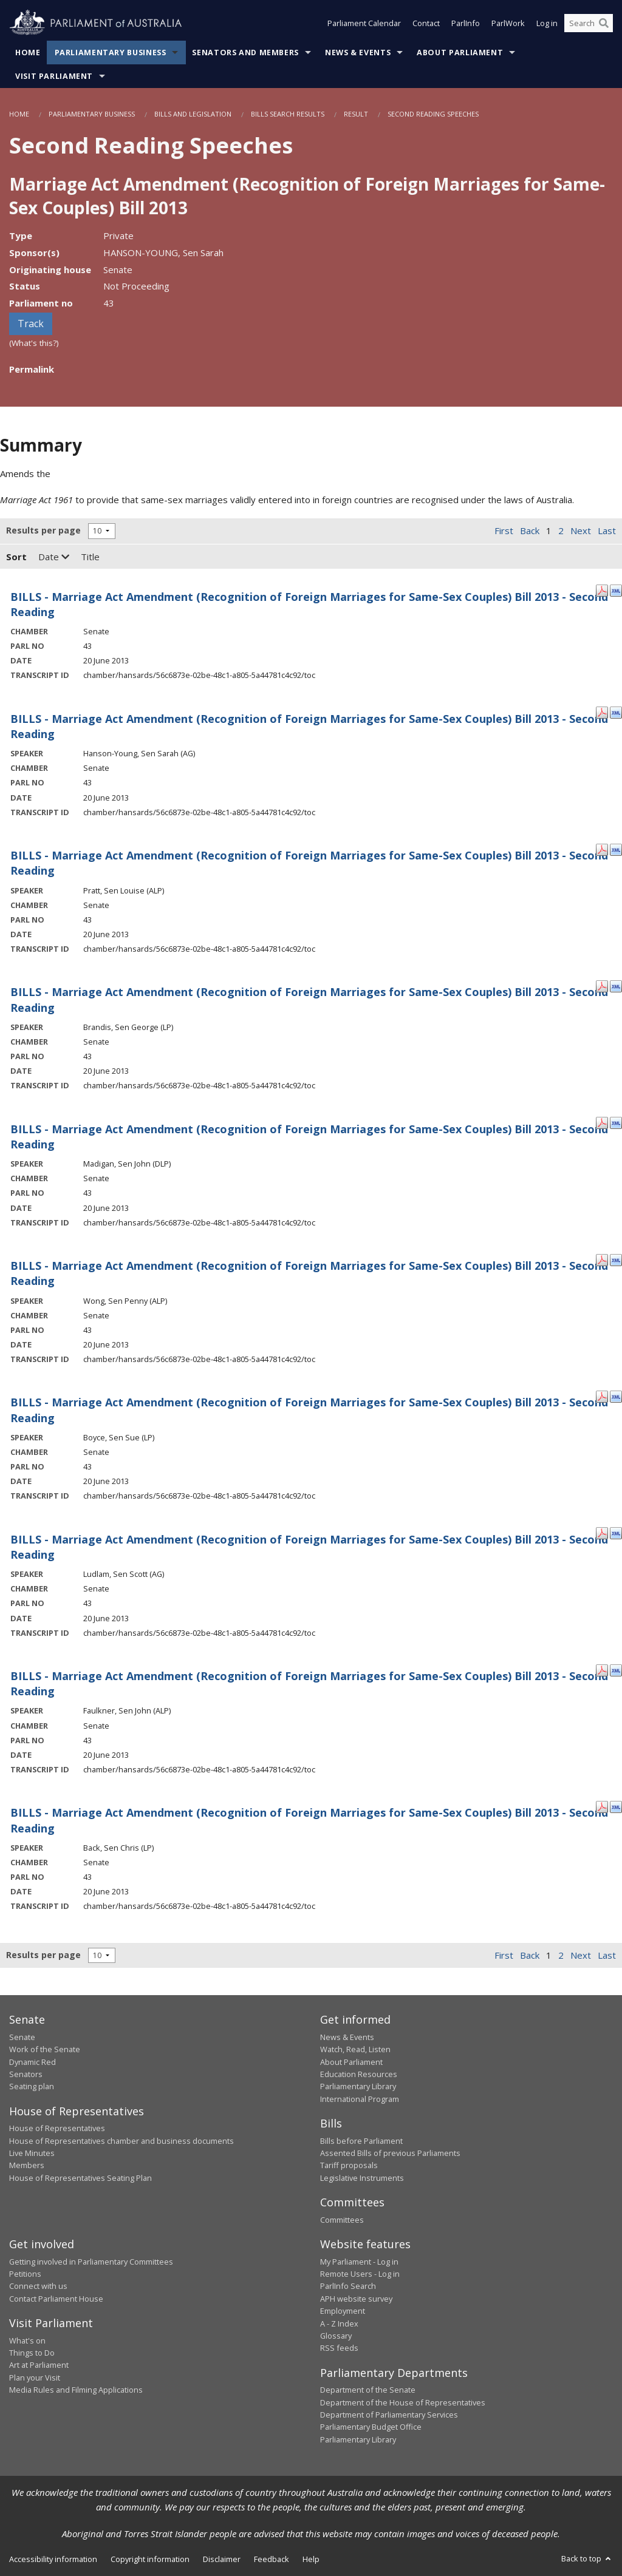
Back (529, 530)
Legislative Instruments (362, 2177)
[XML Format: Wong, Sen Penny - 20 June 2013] (616, 1258)
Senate (22, 2037)
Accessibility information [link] (53, 2559)
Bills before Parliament (361, 2140)
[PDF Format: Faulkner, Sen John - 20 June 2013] (602, 1669)
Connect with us (38, 2285)
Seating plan (31, 2086)
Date (53, 557)
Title (90, 557)
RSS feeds (339, 2347)
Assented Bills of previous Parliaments (390, 2152)
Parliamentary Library (358, 2086)
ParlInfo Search (348, 2285)
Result (356, 113)
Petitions (25, 2273)
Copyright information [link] (150, 2559)
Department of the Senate (367, 2389)
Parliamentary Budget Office (371, 2426)
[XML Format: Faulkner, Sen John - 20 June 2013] (616, 1669)
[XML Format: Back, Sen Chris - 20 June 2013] (616, 1805)
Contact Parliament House (56, 2298)
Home (28, 52)
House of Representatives (57, 2128)
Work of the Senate (44, 2049)
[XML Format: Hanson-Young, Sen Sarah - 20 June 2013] (616, 712)
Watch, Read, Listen (355, 2049)
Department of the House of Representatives (402, 2402)
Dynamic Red (32, 2061)
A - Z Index (339, 2323)
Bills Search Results (287, 113)
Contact (426, 23)
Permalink (31, 369)
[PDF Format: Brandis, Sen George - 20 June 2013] (602, 985)
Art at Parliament (39, 2364)
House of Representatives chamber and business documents (121, 2140)
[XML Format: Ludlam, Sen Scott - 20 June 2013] (616, 1532)
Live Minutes (32, 2152)
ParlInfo (465, 23)
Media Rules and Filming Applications (76, 2389)
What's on (27, 2340)
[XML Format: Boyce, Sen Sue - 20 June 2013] (616, 1395)
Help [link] (311, 2559)
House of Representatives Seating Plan (80, 2177)
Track (31, 323)
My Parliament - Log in (359, 2261)
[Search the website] (588, 23)
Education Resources (358, 2074)
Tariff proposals (349, 2165)
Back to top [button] (587, 2558)
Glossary (336, 2335)
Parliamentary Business (110, 52)
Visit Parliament (54, 76)
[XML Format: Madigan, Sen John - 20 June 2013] (616, 1122)
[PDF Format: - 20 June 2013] (602, 590)
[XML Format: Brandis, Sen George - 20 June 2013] (616, 985)
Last (607, 530)
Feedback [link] (271, 2559)
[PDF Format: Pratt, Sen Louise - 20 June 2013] (602, 848)
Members (26, 2165)
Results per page (43, 530)
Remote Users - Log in (360, 2273)
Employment (342, 2310)
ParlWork (508, 23)
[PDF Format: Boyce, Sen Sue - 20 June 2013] (602, 1395)
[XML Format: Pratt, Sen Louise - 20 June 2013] (616, 848)
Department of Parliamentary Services (389, 2414)
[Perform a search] (604, 23)
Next (580, 530)
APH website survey (356, 2298)
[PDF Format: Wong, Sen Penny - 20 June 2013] (602, 1258)
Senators (26, 2074)
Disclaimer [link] (222, 2559)
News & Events (358, 52)
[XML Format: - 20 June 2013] (616, 590)
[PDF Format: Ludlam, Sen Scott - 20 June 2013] (602, 1532)
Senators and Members (245, 52)
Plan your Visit (34, 2377)
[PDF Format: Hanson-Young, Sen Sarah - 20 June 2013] (602, 712)
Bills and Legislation (192, 113)
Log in (547, 23)
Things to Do (32, 2352)
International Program (359, 2098)
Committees (342, 2219)
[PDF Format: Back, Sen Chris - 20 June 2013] (602, 1805)
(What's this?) (34, 342)
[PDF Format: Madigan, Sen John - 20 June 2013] (602, 1122)
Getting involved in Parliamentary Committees (91, 2261)
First (503, 530)
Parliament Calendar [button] (364, 23)
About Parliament (460, 52)
